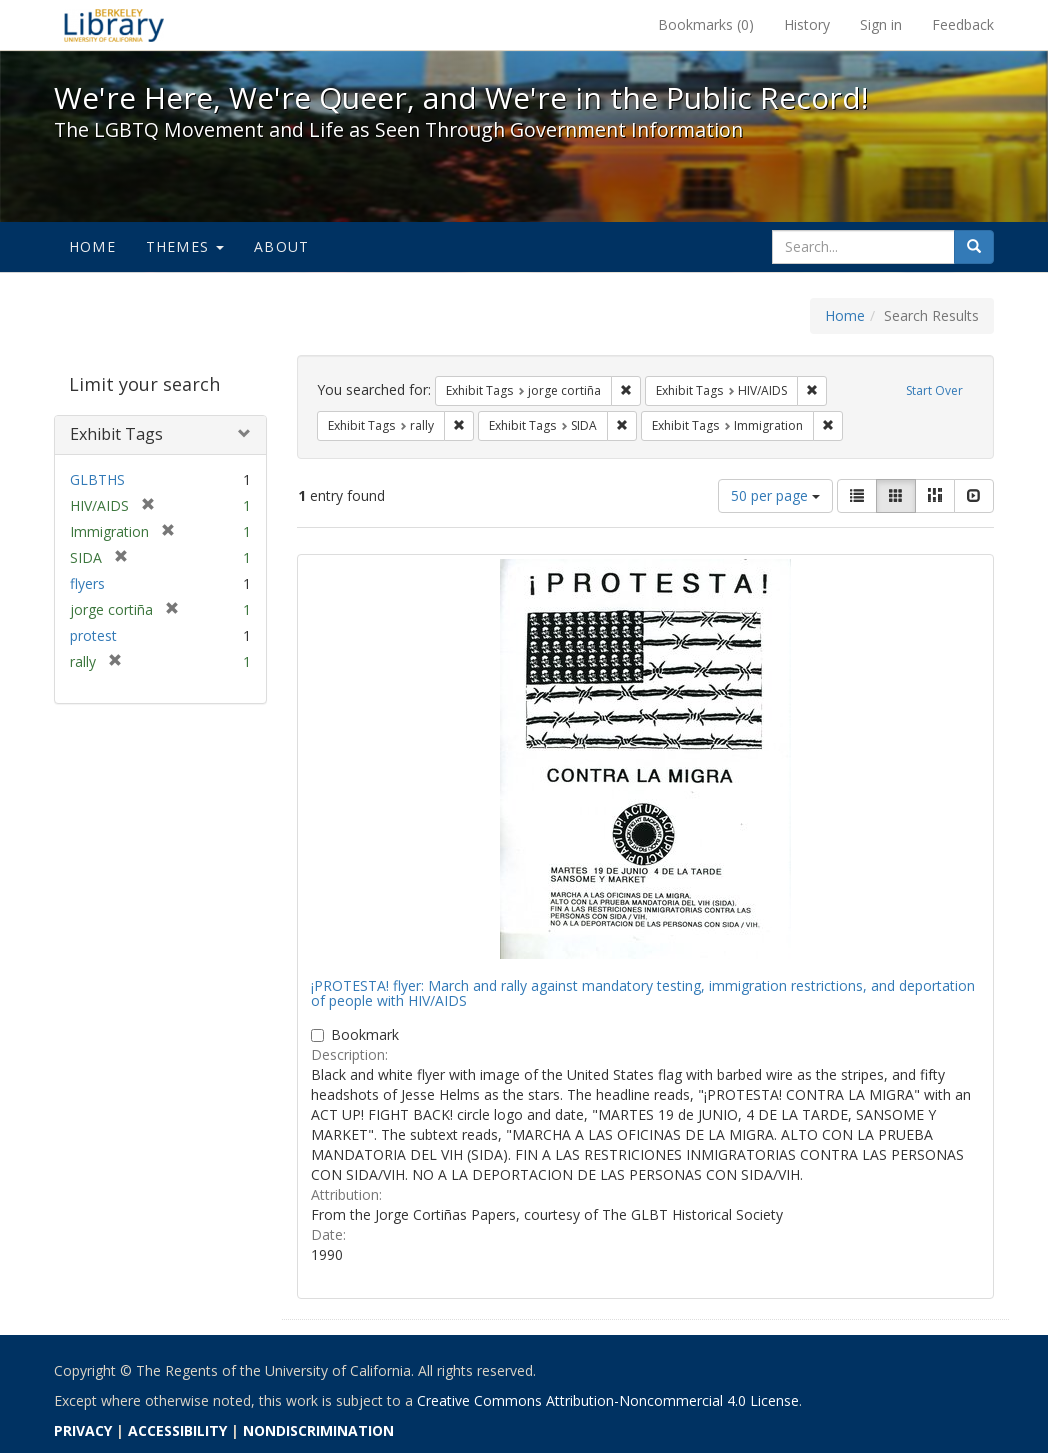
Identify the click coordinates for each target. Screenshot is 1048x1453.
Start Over (934, 390)
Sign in (881, 24)
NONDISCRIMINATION (318, 1430)
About (281, 246)
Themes (185, 246)
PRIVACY (83, 1430)
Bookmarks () (706, 24)
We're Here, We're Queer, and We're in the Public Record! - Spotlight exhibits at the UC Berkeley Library (114, 25)
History (807, 24)
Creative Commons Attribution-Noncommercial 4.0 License (608, 1400)
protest (93, 635)
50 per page (775, 495)
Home (92, 246)
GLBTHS (97, 479)
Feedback (963, 24)
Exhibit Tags (116, 434)
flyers (87, 583)
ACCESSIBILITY (177, 1430)
